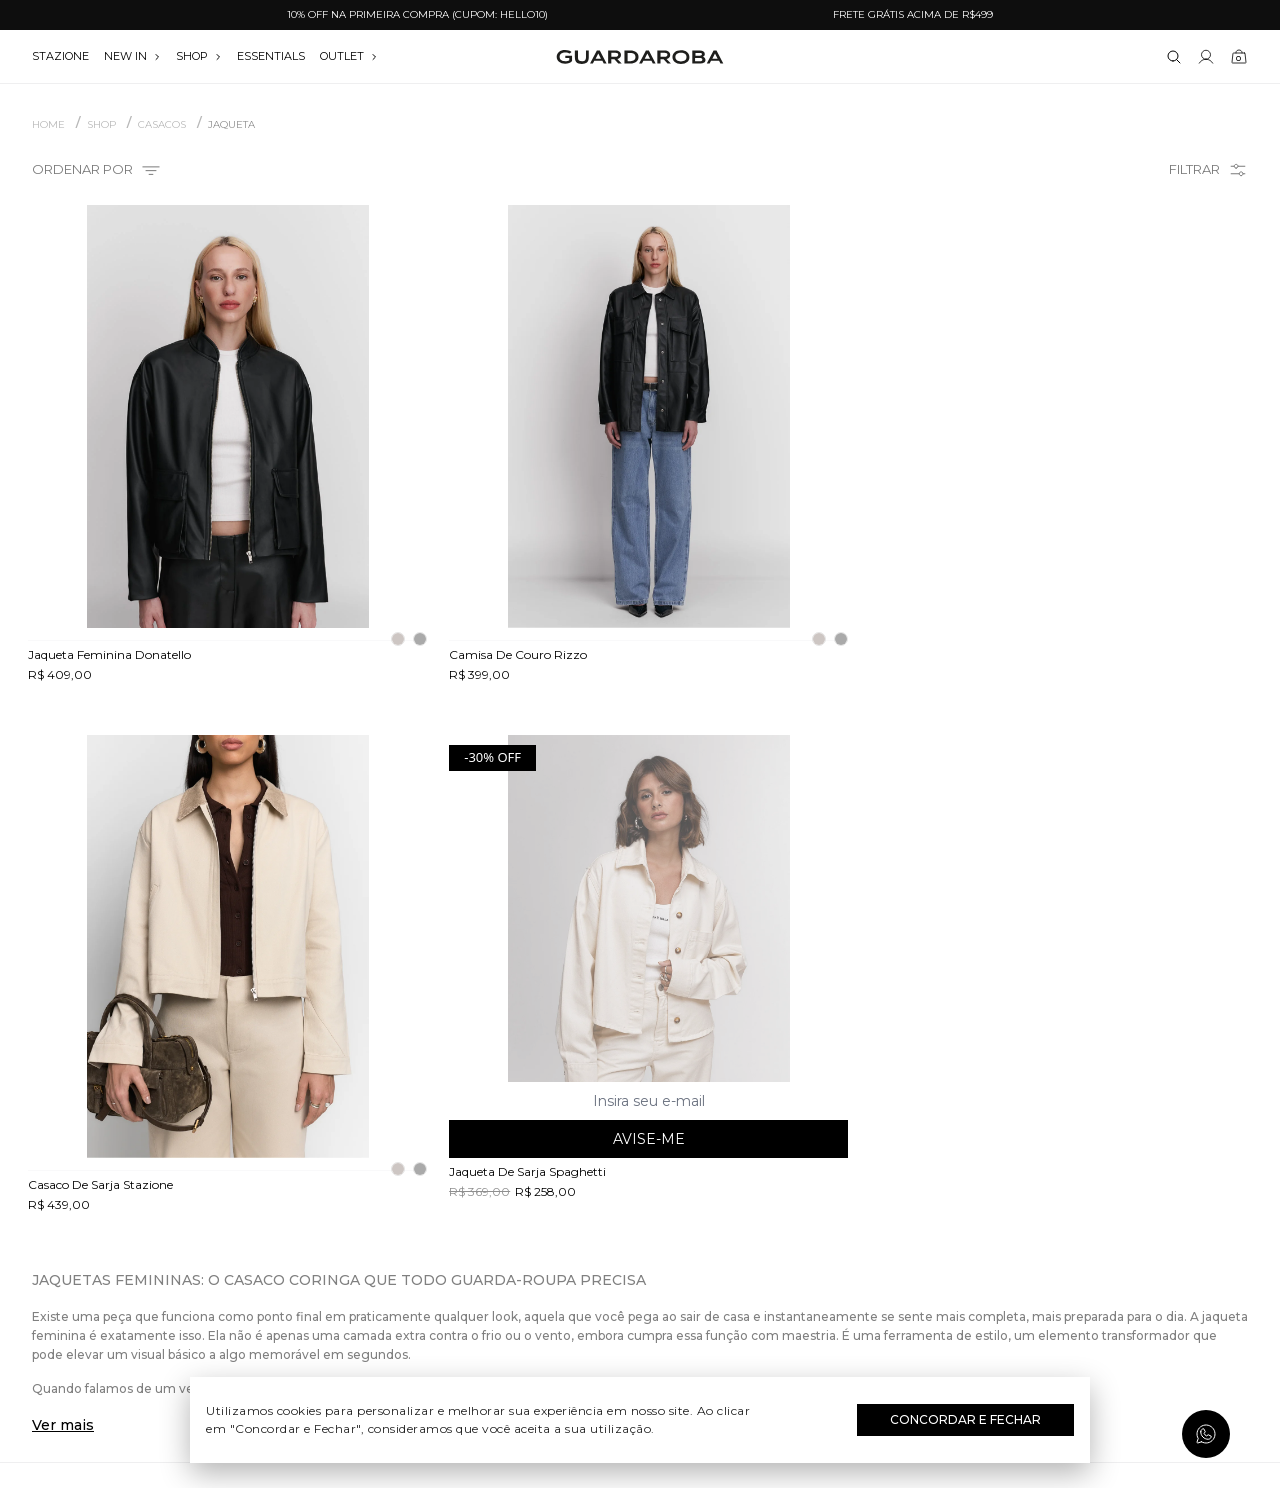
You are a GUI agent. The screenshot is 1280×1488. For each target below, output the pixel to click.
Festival (640, 1149)
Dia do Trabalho (640, 1178)
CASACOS (162, 125)
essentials (271, 56)
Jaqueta (231, 125)
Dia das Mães (640, 1207)
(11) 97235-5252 (1055, 1178)
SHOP (199, 56)
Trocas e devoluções (225, 1207)
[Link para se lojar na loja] (1206, 57)
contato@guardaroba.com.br (1055, 1207)
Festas (640, 1265)
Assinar (1197, 1029)
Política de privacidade (225, 1265)
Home (48, 125)
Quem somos (225, 1149)
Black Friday (640, 1294)
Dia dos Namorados (640, 1236)
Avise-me (1107, 608)
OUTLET (349, 56)
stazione (60, 56)
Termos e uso (225, 1236)
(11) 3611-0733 (1054, 1149)
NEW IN (132, 56)
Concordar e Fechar (965, 1419)
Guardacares (225, 1178)
